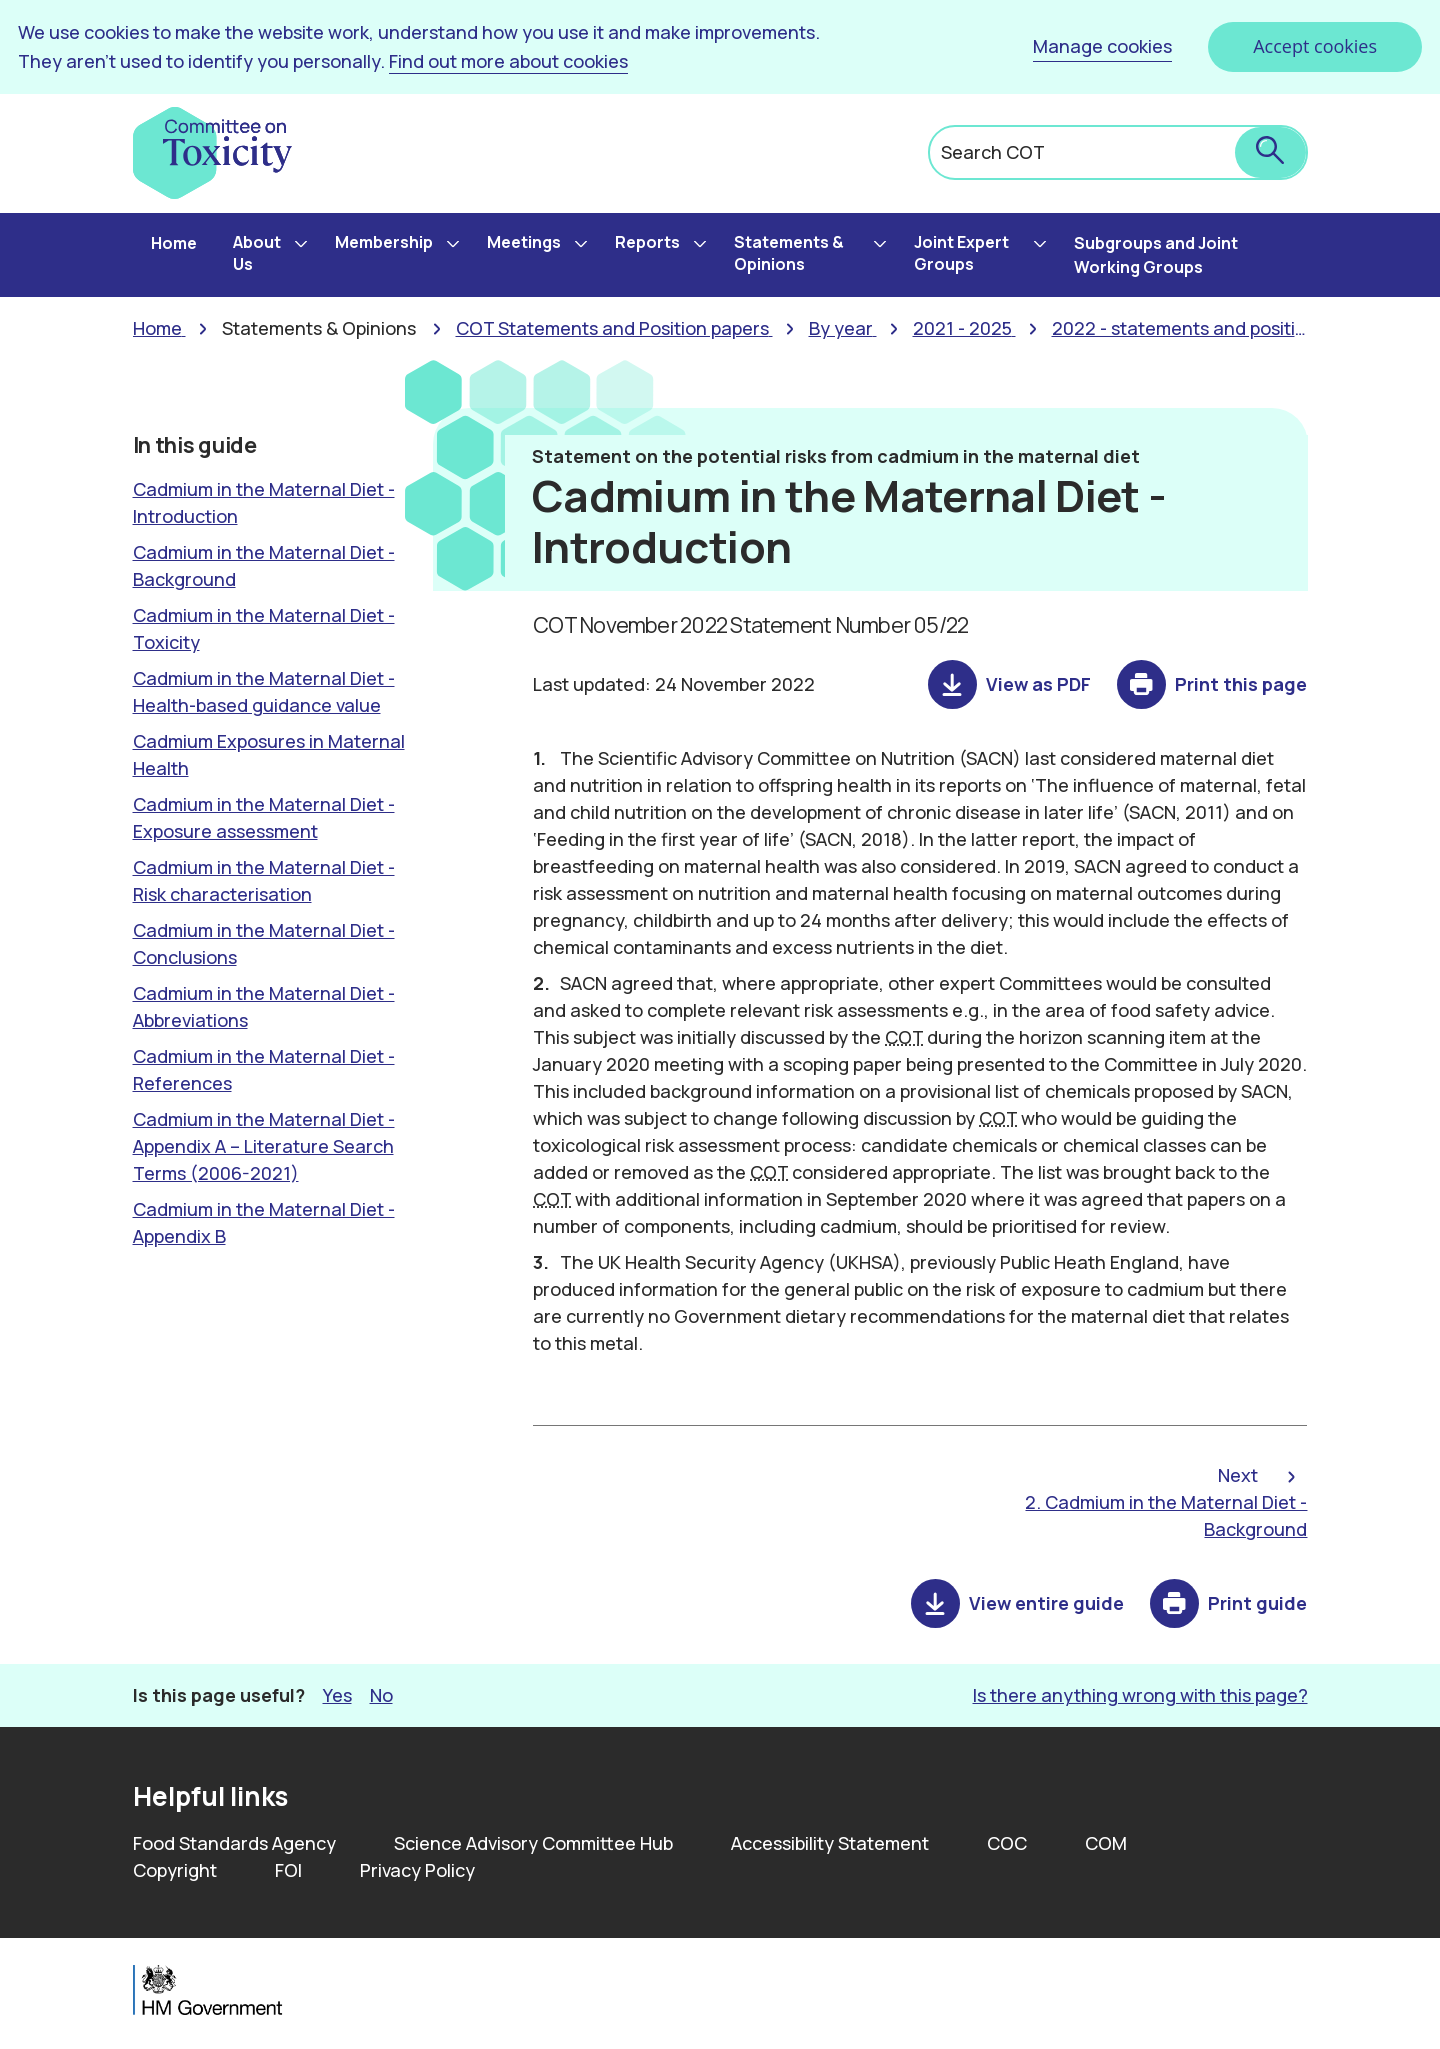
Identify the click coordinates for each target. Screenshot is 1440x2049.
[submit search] (1270, 152)
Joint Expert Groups (961, 253)
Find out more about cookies (508, 61)
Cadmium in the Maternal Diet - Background (264, 565)
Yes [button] (337, 1694)
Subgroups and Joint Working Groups (1156, 255)
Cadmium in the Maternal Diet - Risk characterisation (264, 880)
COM (1106, 1843)
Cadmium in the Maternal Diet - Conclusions (264, 943)
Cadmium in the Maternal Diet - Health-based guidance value (264, 691)
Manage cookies (1102, 46)
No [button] (381, 1694)
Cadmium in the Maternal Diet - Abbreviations (264, 1006)
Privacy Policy (417, 1870)
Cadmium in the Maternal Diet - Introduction (264, 502)
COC (1007, 1843)
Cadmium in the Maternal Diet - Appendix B (264, 1222)
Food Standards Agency (234, 1843)
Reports (647, 242)
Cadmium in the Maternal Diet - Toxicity (264, 628)
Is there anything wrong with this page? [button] (1140, 1695)
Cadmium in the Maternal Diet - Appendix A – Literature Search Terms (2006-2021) (264, 1146)
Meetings (524, 242)
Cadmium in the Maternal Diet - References (264, 1069)
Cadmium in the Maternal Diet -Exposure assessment (264, 817)
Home (174, 243)
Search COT (993, 152)
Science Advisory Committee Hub (533, 1843)
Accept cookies (1315, 46)
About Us (257, 253)
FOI (288, 1870)
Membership (384, 242)
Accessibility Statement (830, 1843)
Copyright (175, 1870)
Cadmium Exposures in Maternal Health (269, 754)
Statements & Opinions (789, 253)
